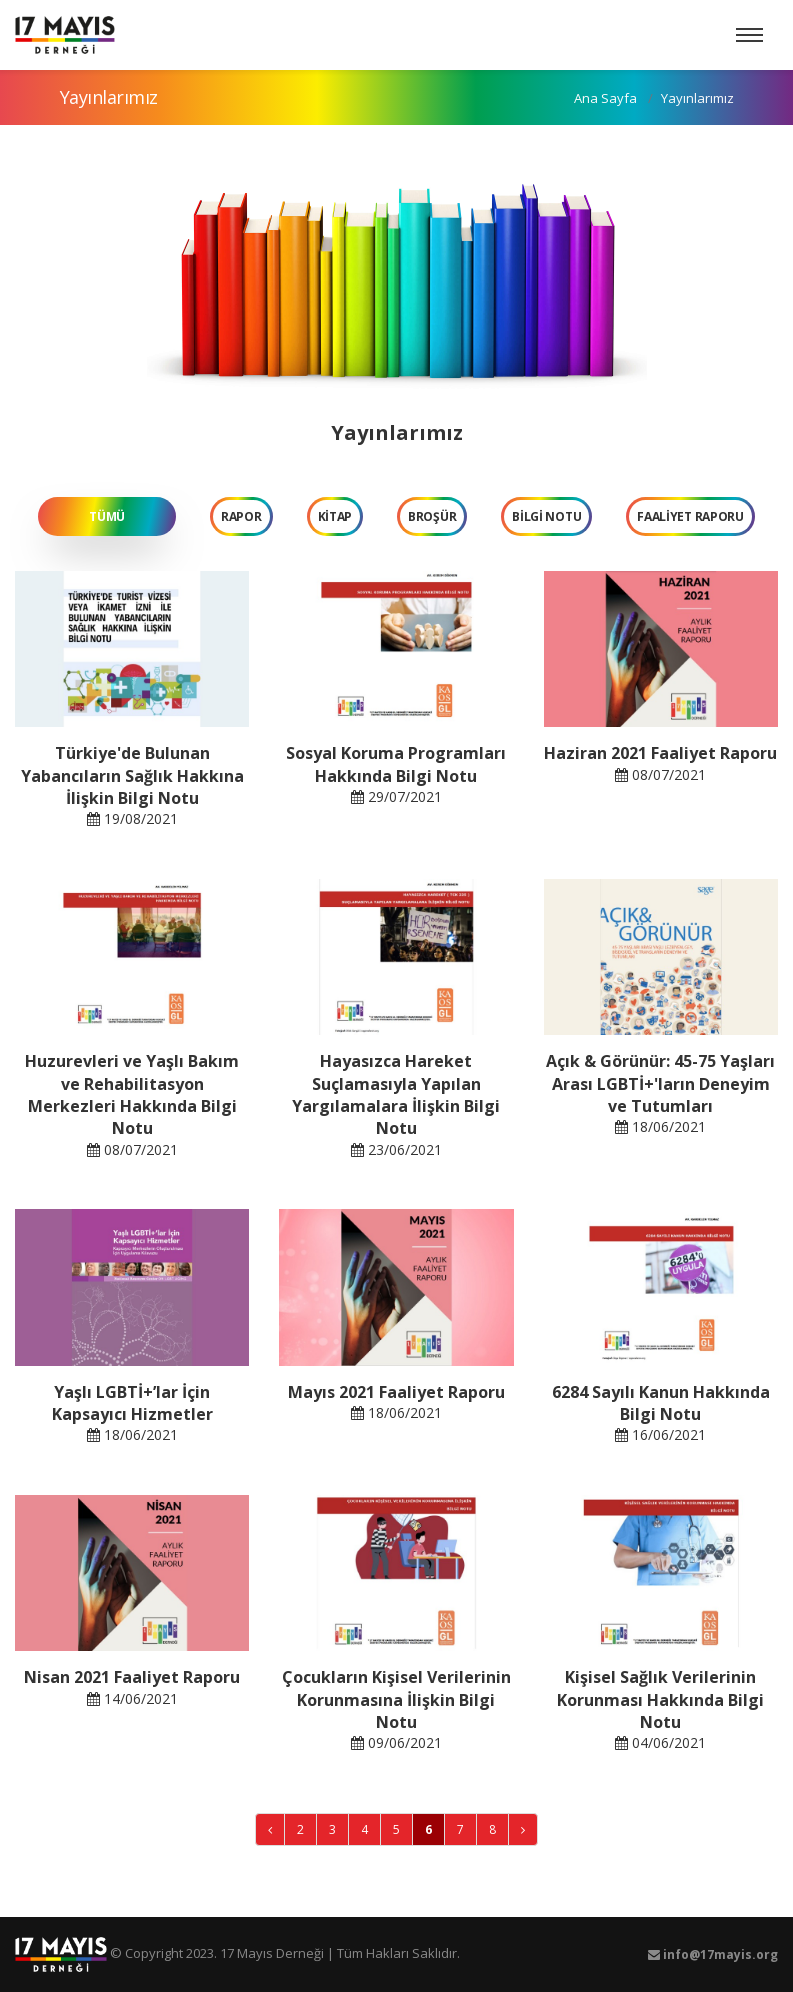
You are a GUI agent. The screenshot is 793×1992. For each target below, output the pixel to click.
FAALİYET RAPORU (690, 516)
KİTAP (335, 516)
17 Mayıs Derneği (272, 1953)
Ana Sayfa (604, 98)
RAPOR (241, 516)
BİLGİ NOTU (546, 516)
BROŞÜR (432, 516)
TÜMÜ (107, 516)
